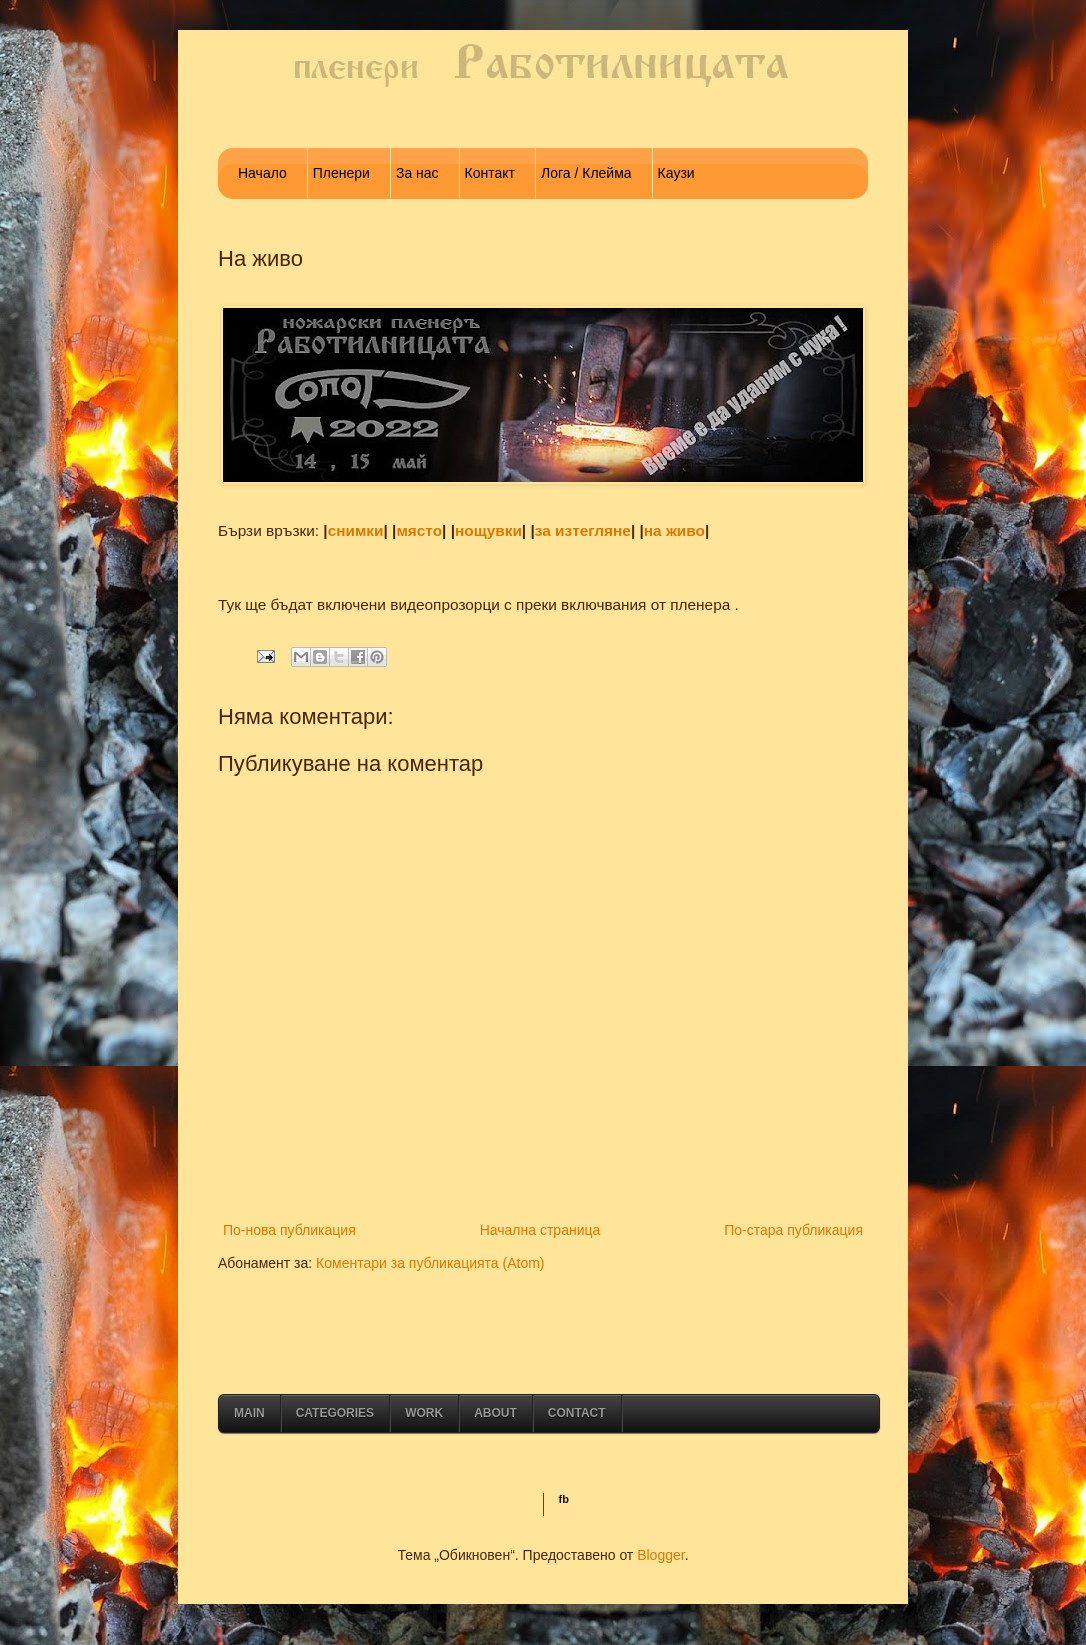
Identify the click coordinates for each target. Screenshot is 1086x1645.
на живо (674, 530)
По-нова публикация (289, 1230)
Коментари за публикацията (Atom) (430, 1263)
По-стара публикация (793, 1230)
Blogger (660, 1555)
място (419, 530)
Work (424, 1413)
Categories (335, 1413)
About (495, 1413)
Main (249, 1413)
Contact (577, 1413)
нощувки (488, 530)
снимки (356, 530)
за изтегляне (583, 530)
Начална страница (540, 1230)
